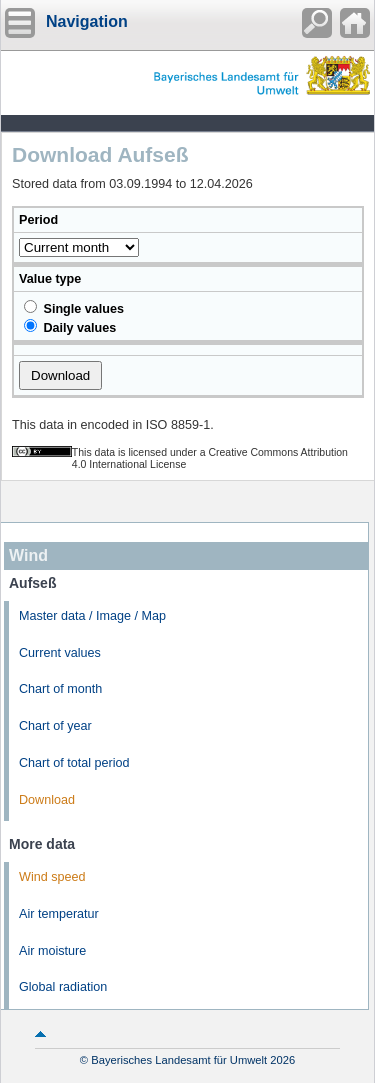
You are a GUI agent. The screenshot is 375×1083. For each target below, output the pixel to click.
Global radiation (63, 987)
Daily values (70, 327)
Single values (74, 308)
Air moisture (52, 951)
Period (38, 220)
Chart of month (60, 689)
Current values (60, 653)
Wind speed (52, 877)
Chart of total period (74, 763)
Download (47, 800)
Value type (50, 279)
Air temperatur (59, 914)
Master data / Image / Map (92, 616)
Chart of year (55, 726)
